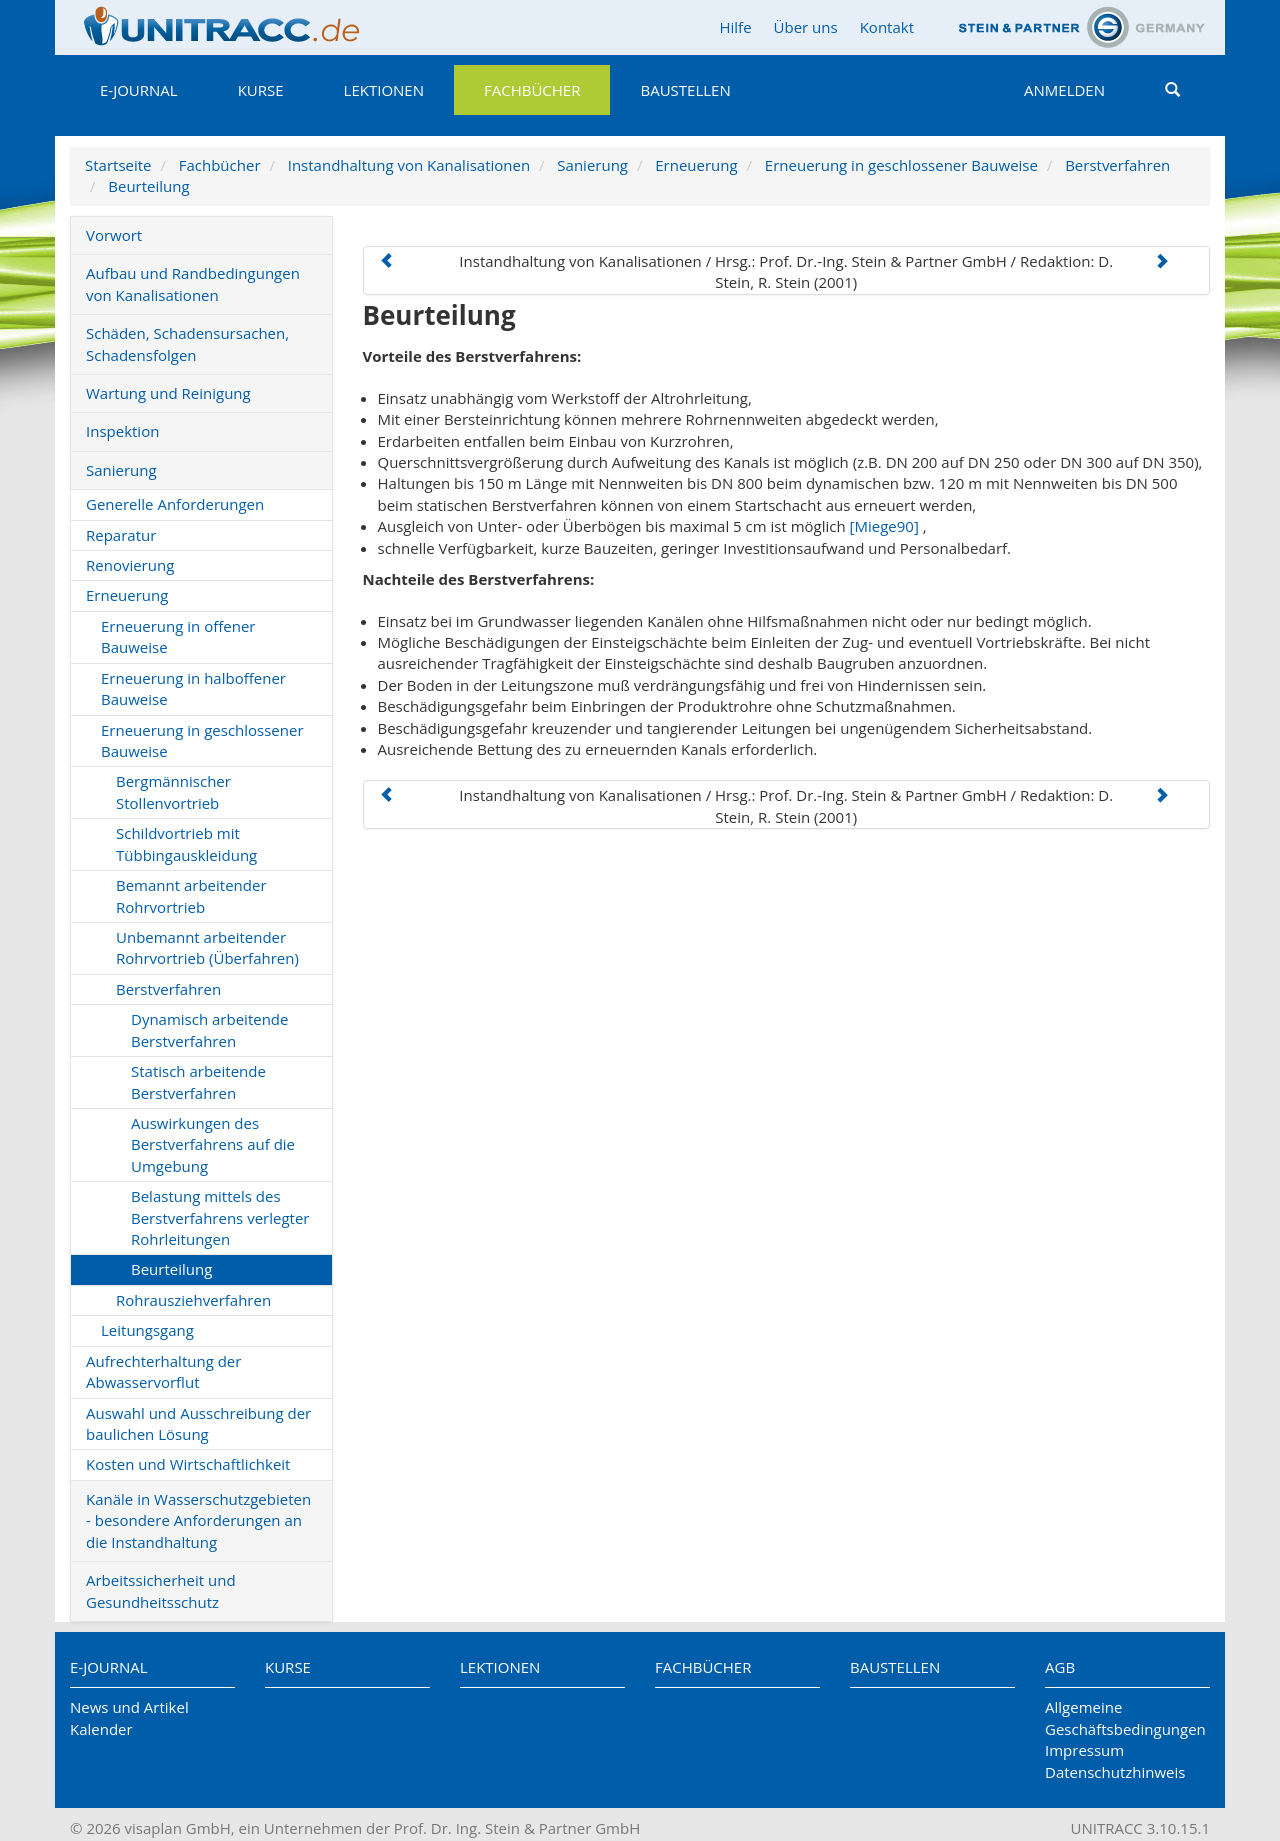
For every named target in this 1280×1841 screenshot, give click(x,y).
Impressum (1084, 1750)
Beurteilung (148, 186)
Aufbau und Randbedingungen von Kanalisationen (193, 283)
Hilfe (735, 27)
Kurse (261, 90)
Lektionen (384, 90)
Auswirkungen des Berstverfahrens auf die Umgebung (213, 1144)
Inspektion (122, 431)
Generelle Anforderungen (175, 504)
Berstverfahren (1117, 165)
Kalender (101, 1729)
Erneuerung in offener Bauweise (178, 636)
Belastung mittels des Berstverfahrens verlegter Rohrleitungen (220, 1217)
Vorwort (114, 235)
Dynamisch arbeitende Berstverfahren (209, 1029)
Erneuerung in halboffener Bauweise (193, 688)
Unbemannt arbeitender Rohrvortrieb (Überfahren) (207, 947)
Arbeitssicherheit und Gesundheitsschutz (161, 1590)
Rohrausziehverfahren (193, 1300)
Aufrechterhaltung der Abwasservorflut (163, 1371)
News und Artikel (129, 1707)
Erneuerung (696, 165)
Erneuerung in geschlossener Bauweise (901, 165)
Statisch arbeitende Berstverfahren (198, 1081)
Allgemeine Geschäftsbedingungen (1125, 1717)
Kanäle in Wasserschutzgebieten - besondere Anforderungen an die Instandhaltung (198, 1520)
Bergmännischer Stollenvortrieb (173, 791)
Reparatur (121, 535)
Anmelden (1064, 90)
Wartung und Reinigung (168, 393)
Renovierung (130, 565)
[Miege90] (884, 526)
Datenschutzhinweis (1115, 1772)
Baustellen (685, 90)
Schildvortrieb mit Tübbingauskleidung (186, 843)
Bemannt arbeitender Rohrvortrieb (191, 895)
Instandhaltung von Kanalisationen (409, 165)
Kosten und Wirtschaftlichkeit (188, 1464)
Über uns (806, 27)
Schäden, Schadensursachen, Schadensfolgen (187, 343)
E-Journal (139, 90)
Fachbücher (532, 90)
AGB (1060, 1667)
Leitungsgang (147, 1330)
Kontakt (887, 27)
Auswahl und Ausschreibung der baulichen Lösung (198, 1423)
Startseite (118, 165)
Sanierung (592, 165)
